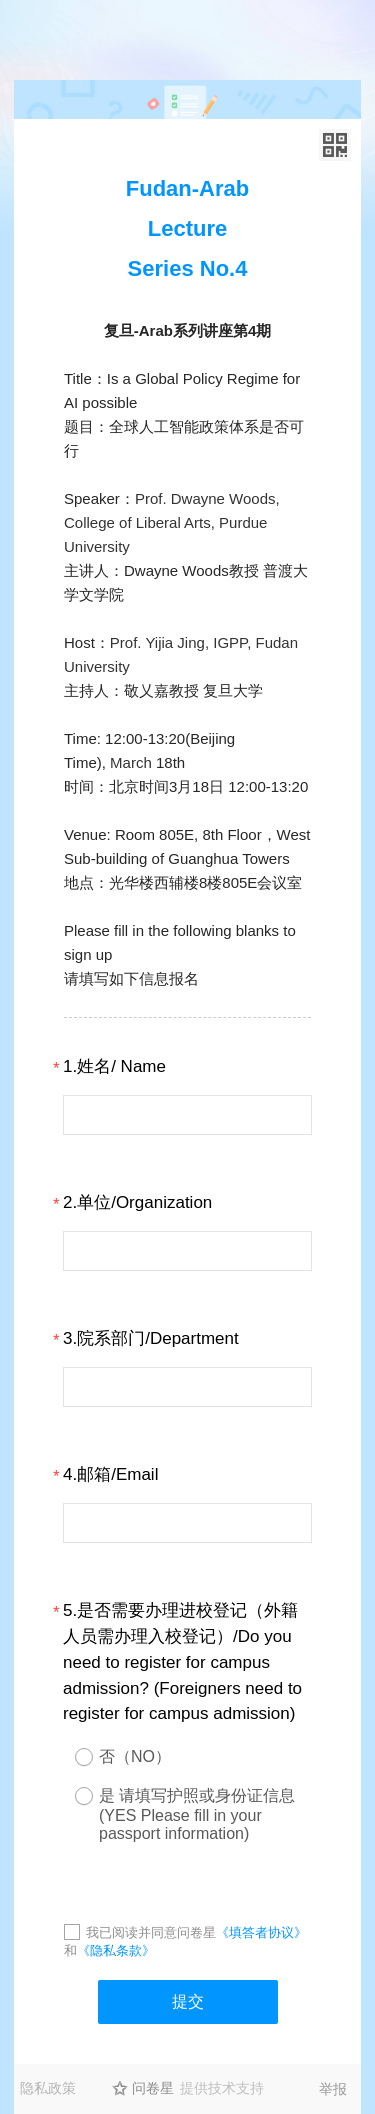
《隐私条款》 (116, 1950)
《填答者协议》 (261, 1932)
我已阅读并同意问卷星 (151, 1932)
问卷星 (153, 2088)
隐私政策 (48, 2088)
